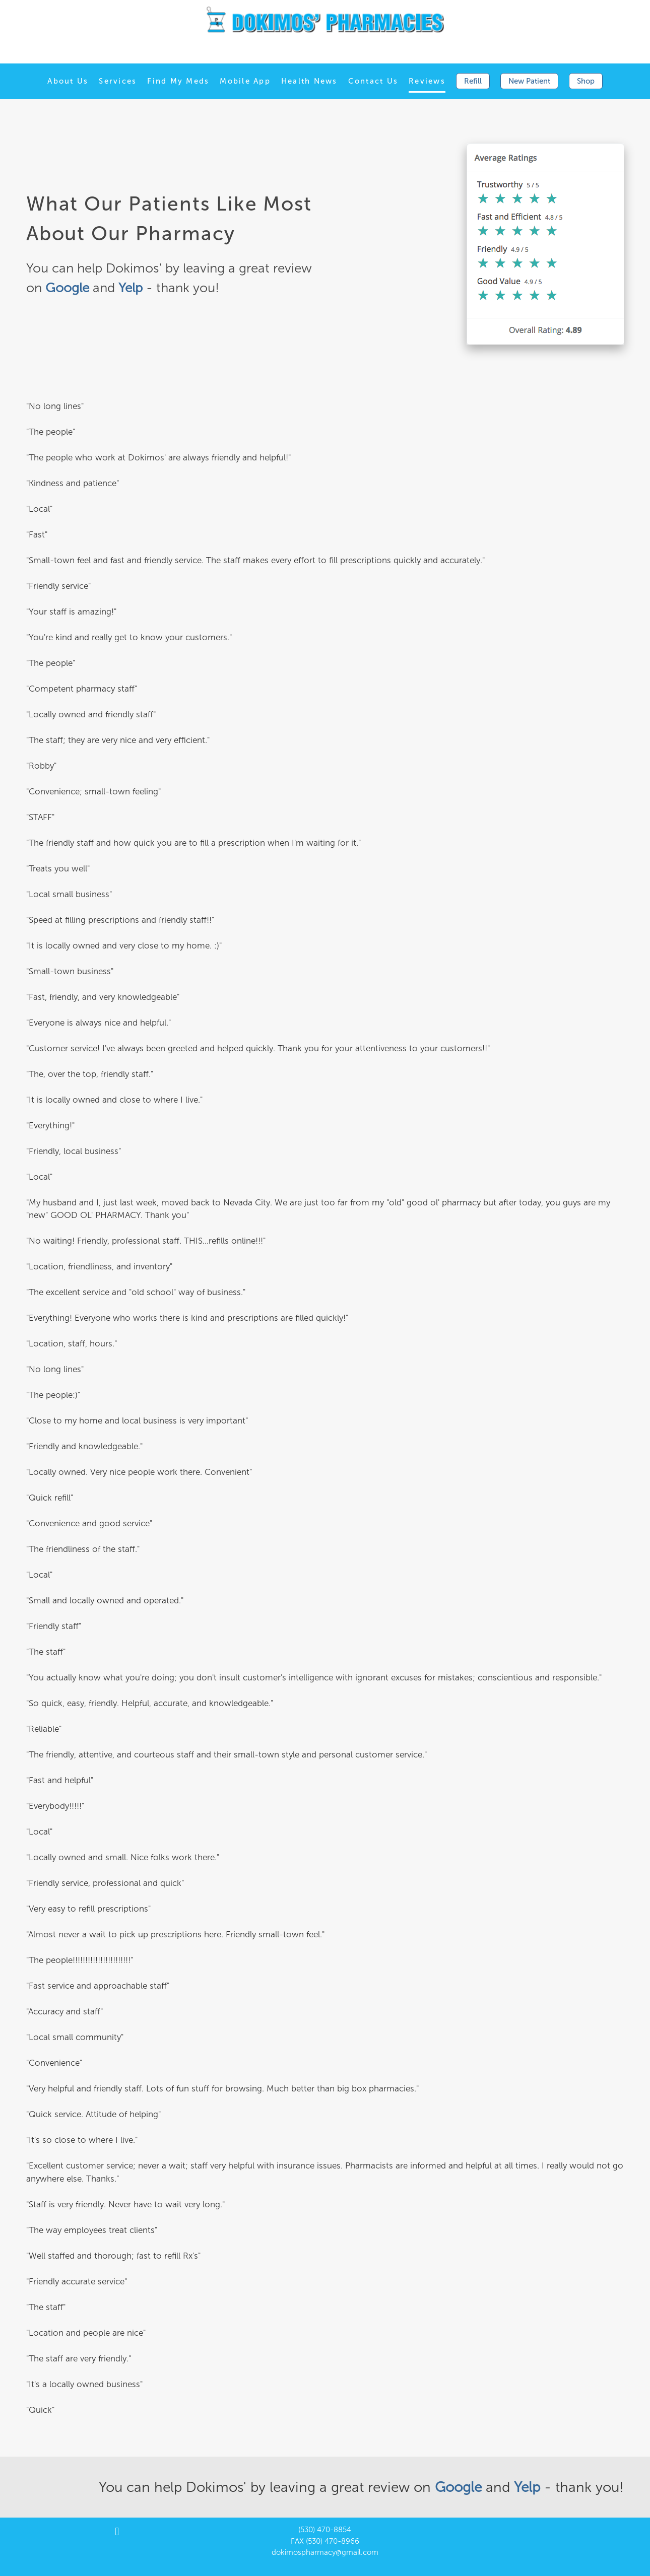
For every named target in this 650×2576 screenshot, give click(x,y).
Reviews (427, 81)
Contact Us (373, 81)
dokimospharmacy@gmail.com (325, 2552)
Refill (473, 81)
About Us (67, 81)
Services (118, 81)
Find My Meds (178, 81)
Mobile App (245, 81)
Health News (309, 81)
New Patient (529, 81)
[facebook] (117, 2532)
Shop (586, 81)
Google (460, 2487)
